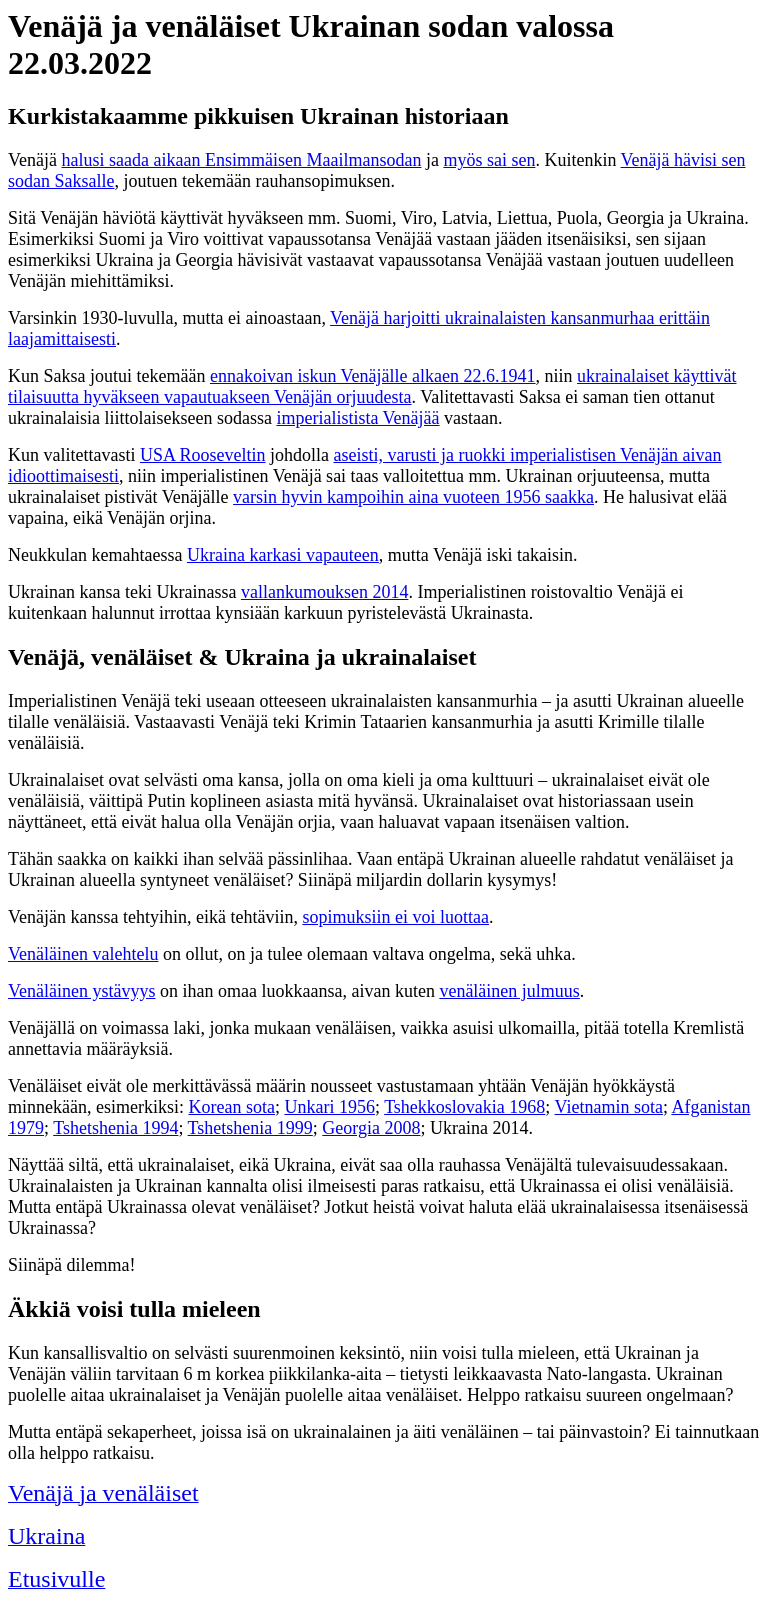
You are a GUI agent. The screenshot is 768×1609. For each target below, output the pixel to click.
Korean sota (231, 1107)
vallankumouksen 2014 (324, 592)
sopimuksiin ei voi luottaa (395, 917)
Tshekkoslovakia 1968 (464, 1107)
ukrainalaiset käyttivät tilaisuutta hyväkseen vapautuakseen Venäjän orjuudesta (372, 386)
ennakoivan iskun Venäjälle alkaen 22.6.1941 (373, 376)
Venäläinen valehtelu (83, 954)
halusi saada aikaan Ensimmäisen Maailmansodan (241, 160)
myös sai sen (489, 160)
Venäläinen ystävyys (81, 991)
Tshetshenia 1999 (250, 1128)
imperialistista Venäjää (357, 418)
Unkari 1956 (329, 1107)
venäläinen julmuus (509, 991)
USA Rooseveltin (203, 455)
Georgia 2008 (371, 1128)
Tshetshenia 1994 (115, 1128)
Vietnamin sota (609, 1107)
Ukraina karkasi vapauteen (283, 555)
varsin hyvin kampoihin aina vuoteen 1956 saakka (413, 497)
